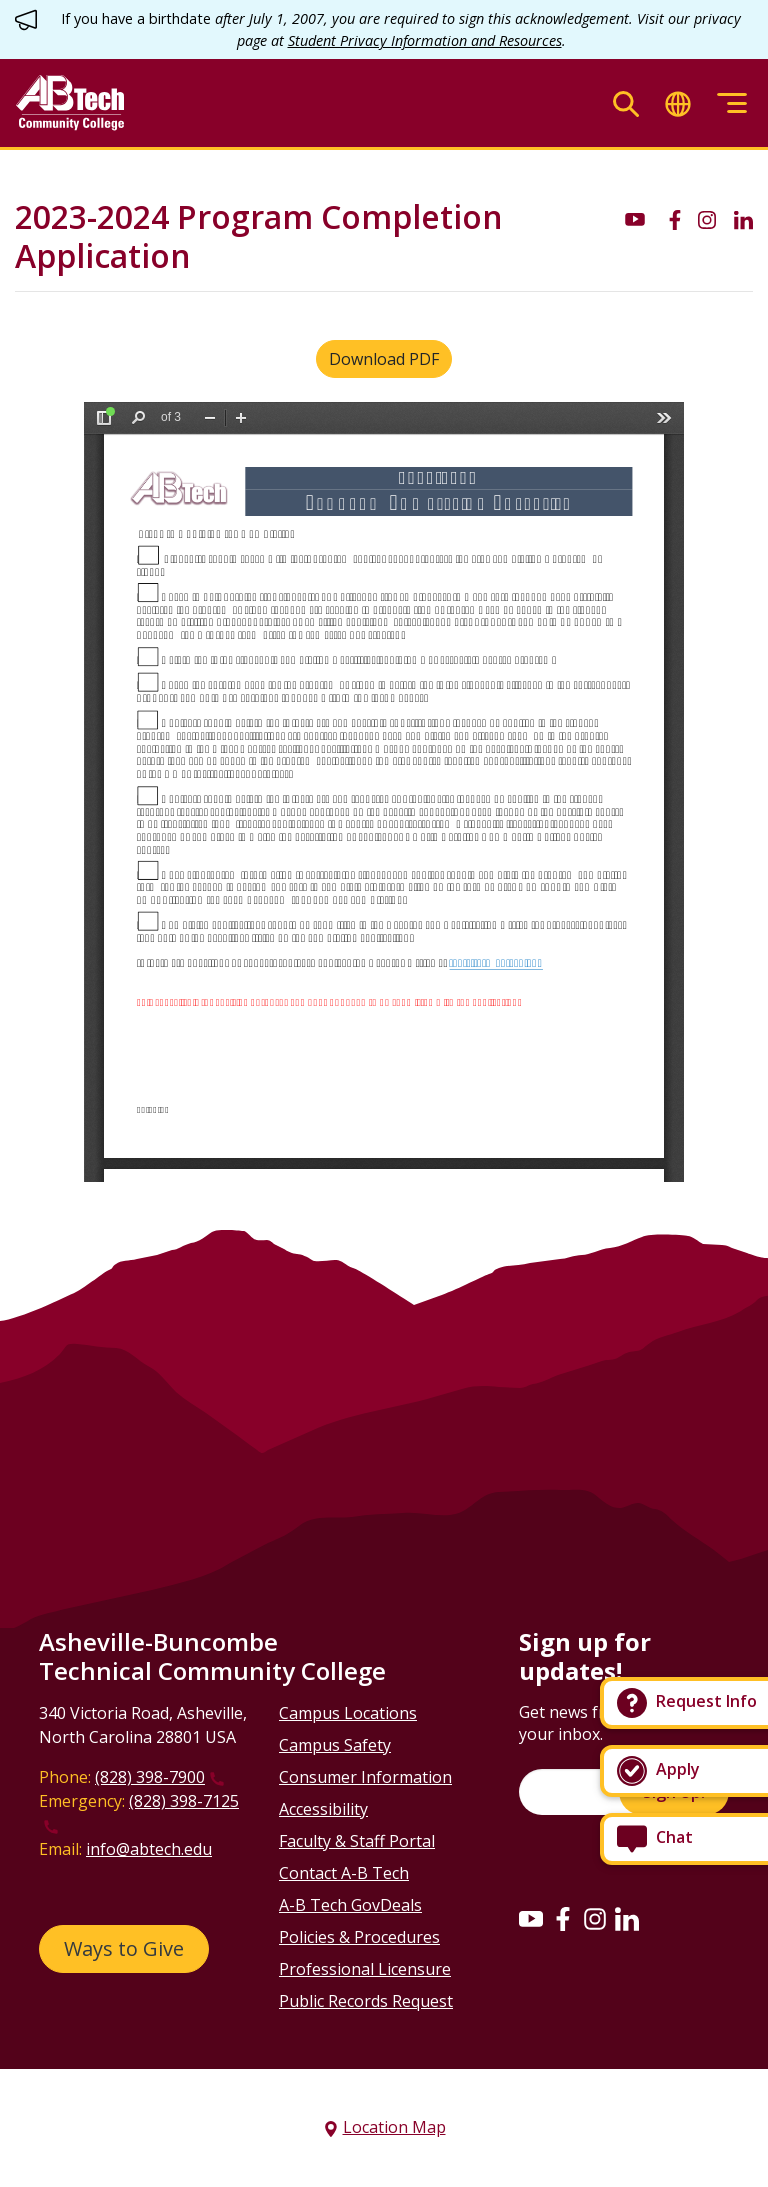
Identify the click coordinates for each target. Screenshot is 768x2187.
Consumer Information (365, 1777)
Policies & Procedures (359, 1937)
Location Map (394, 2127)
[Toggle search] (626, 103)
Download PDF (384, 359)
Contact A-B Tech (344, 1873)
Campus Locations (348, 1713)
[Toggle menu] (732, 103)
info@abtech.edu (149, 1849)
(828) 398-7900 (150, 1777)
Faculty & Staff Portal (357, 1841)
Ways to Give (124, 1948)
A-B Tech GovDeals (350, 1905)
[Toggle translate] (678, 103)
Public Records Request (366, 2001)
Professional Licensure (365, 1969)
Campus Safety (335, 1745)
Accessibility (323, 1809)
